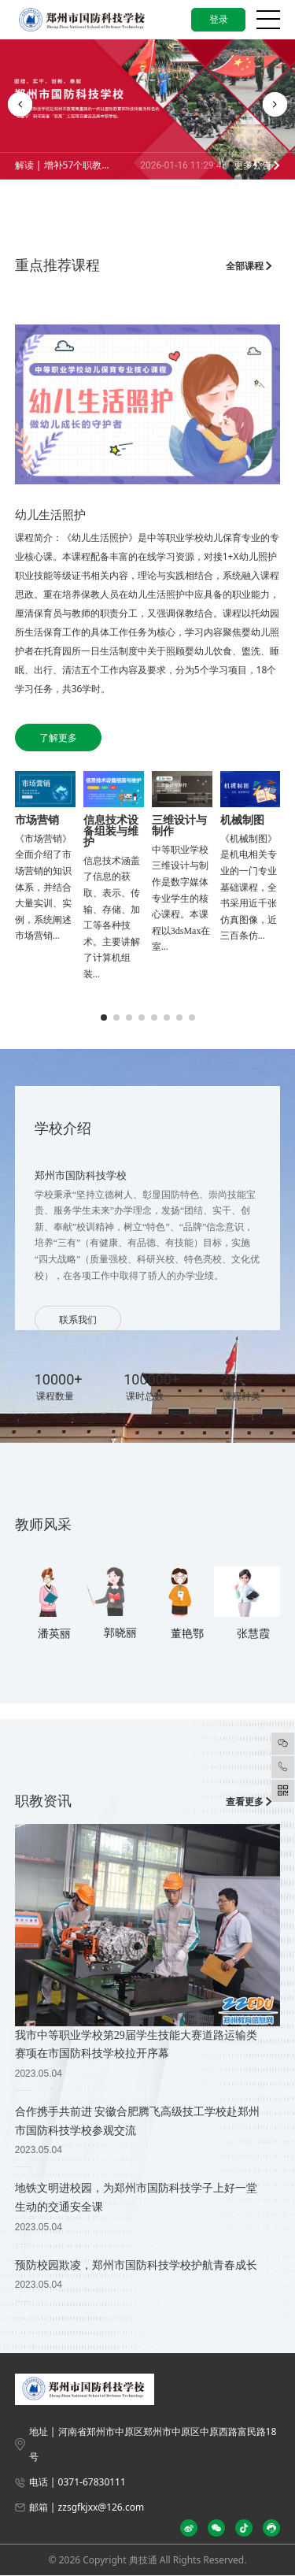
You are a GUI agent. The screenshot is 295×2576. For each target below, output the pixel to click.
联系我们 (78, 1319)
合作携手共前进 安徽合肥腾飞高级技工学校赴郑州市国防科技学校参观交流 (137, 2121)
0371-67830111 (92, 2482)
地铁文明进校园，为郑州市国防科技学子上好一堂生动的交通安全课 (136, 2197)
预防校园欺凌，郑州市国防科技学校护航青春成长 (136, 2265)
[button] (20, 104)
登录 (217, 19)
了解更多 (58, 737)
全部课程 (249, 265)
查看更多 (249, 1801)
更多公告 (257, 165)
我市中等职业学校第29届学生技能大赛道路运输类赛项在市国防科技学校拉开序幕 (136, 2044)
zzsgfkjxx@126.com (101, 2507)
